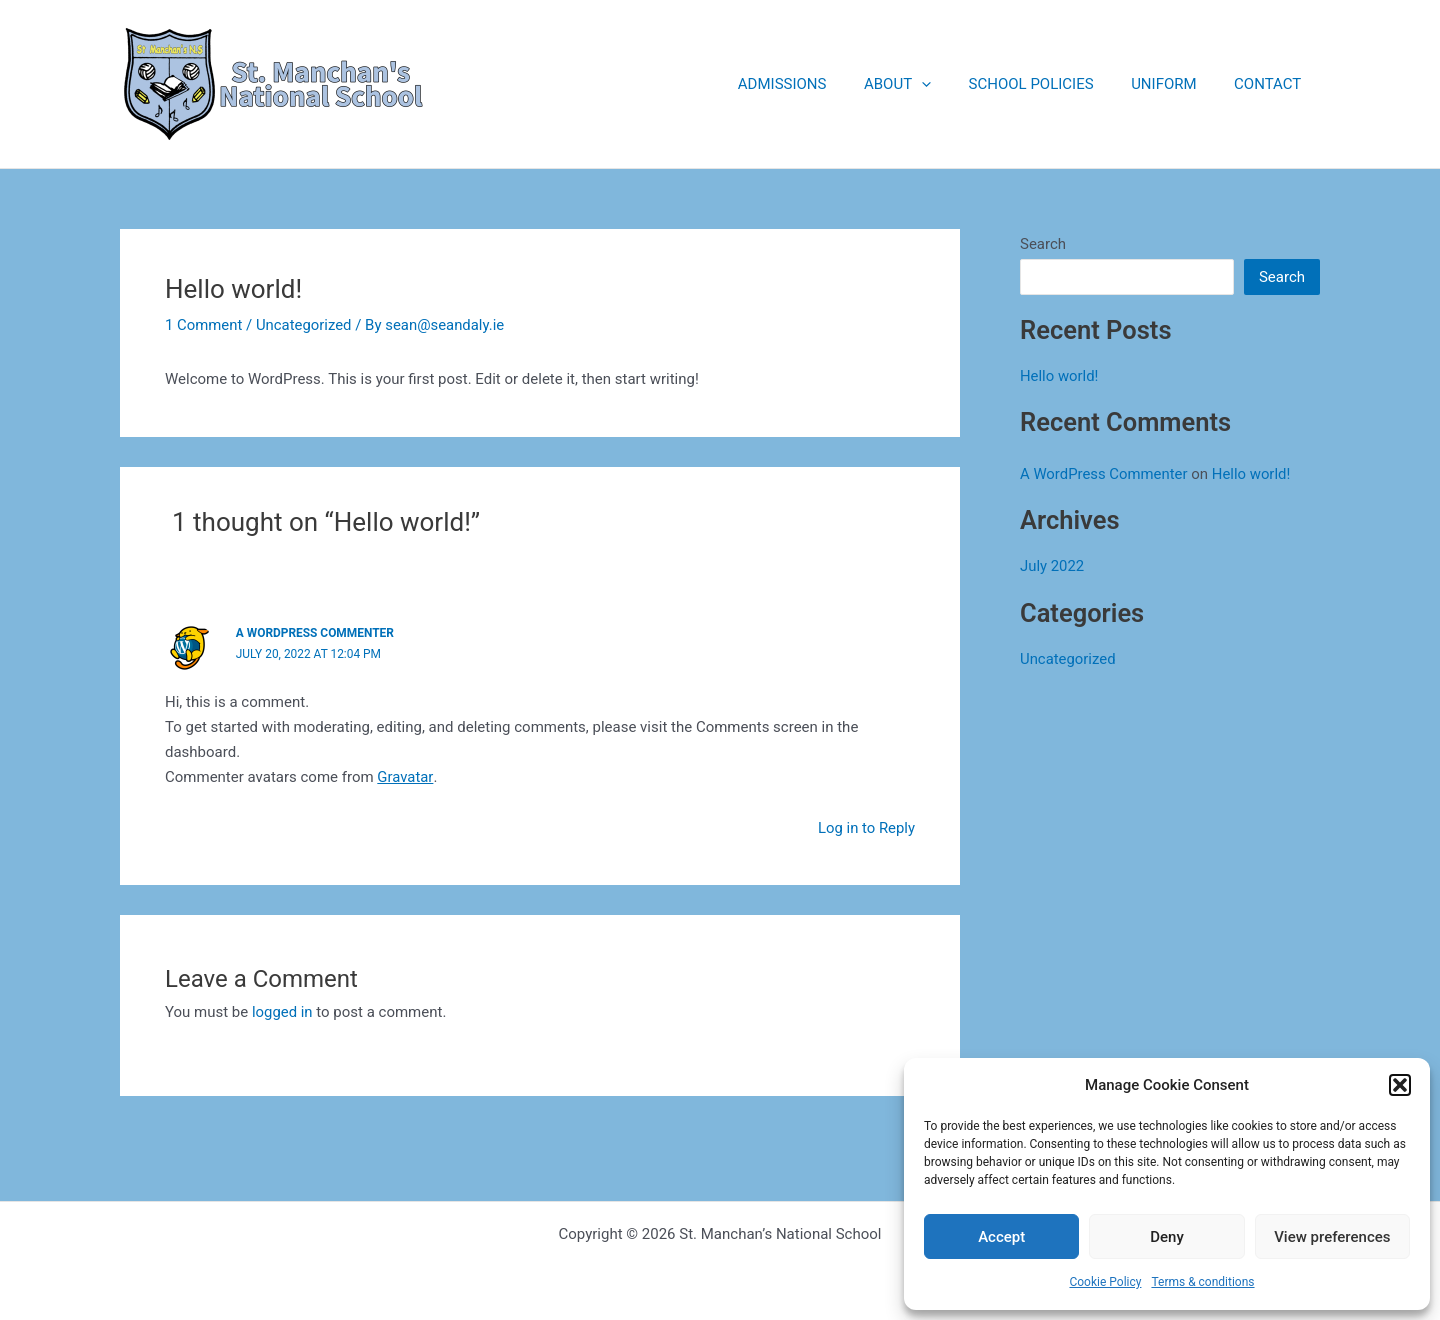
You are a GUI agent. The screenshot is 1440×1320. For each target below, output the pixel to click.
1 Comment (204, 325)
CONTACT (1271, 84)
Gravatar (405, 775)
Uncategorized (305, 325)
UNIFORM (1174, 84)
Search (1043, 244)
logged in (282, 1010)
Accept (1001, 1237)
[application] (947, 84)
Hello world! (1059, 376)
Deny (1167, 1237)
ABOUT (923, 84)
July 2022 (1052, 566)
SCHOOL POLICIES (1049, 84)
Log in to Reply (866, 826)
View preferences (1332, 1237)
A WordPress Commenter (315, 633)
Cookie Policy (1105, 1282)
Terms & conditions (1202, 1282)
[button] (1400, 1085)
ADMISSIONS (816, 84)
